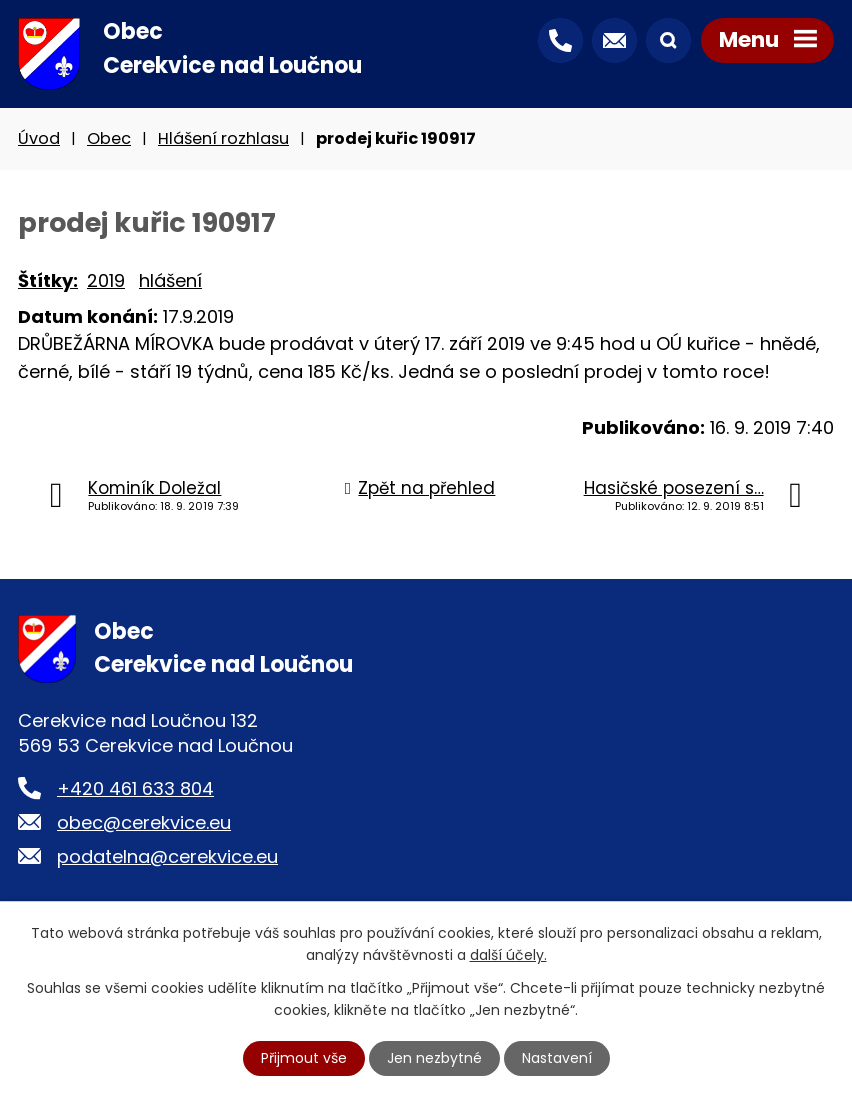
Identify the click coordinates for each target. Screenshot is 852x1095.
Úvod (39, 138)
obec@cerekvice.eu (144, 822)
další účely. (508, 955)
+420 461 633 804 (135, 788)
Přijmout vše (304, 1058)
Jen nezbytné (434, 1058)
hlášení (170, 280)
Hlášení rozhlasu (223, 138)
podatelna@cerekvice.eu (167, 856)
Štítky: (48, 280)
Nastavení (557, 1058)
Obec (109, 138)
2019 (106, 280)
